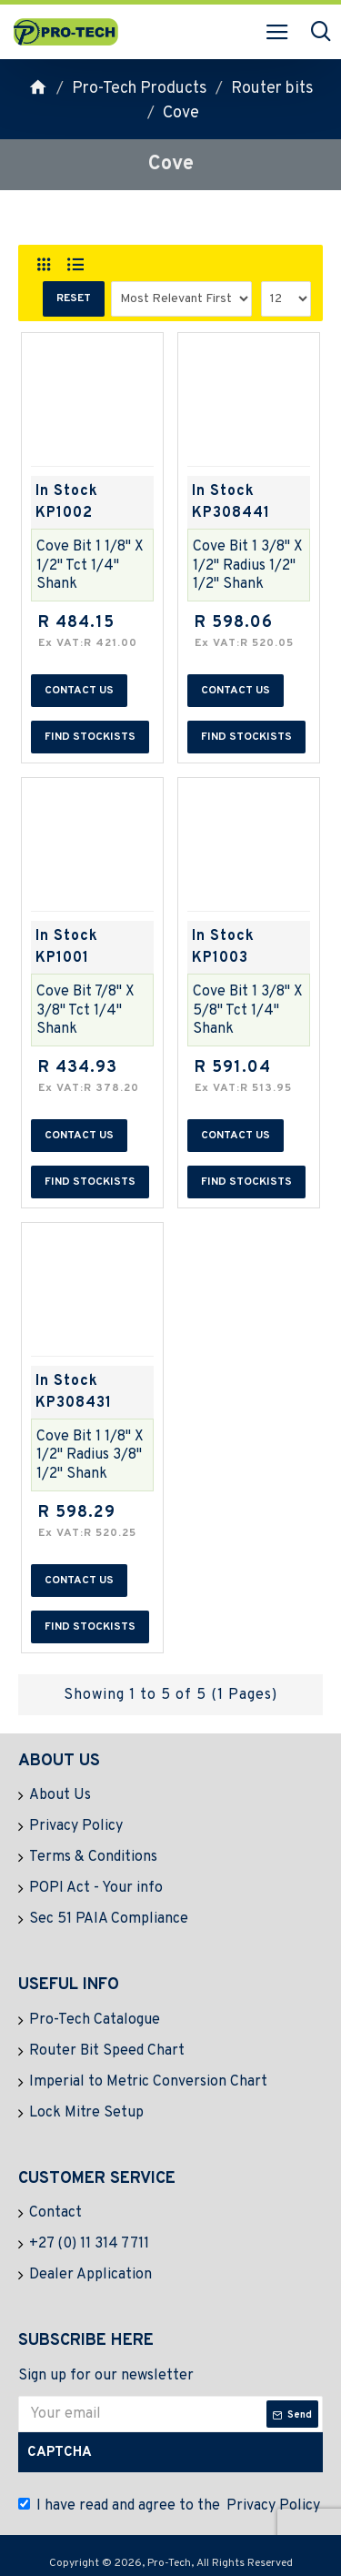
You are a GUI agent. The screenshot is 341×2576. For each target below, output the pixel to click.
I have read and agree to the (170, 2506)
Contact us (79, 690)
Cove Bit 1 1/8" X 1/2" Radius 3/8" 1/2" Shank (90, 1456)
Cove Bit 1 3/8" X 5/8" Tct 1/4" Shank (248, 1011)
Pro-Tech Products (139, 88)
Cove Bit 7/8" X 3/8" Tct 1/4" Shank (85, 1011)
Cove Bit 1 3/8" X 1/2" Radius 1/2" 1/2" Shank (248, 566)
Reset (73, 298)
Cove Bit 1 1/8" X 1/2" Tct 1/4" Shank (90, 566)
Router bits (272, 88)
